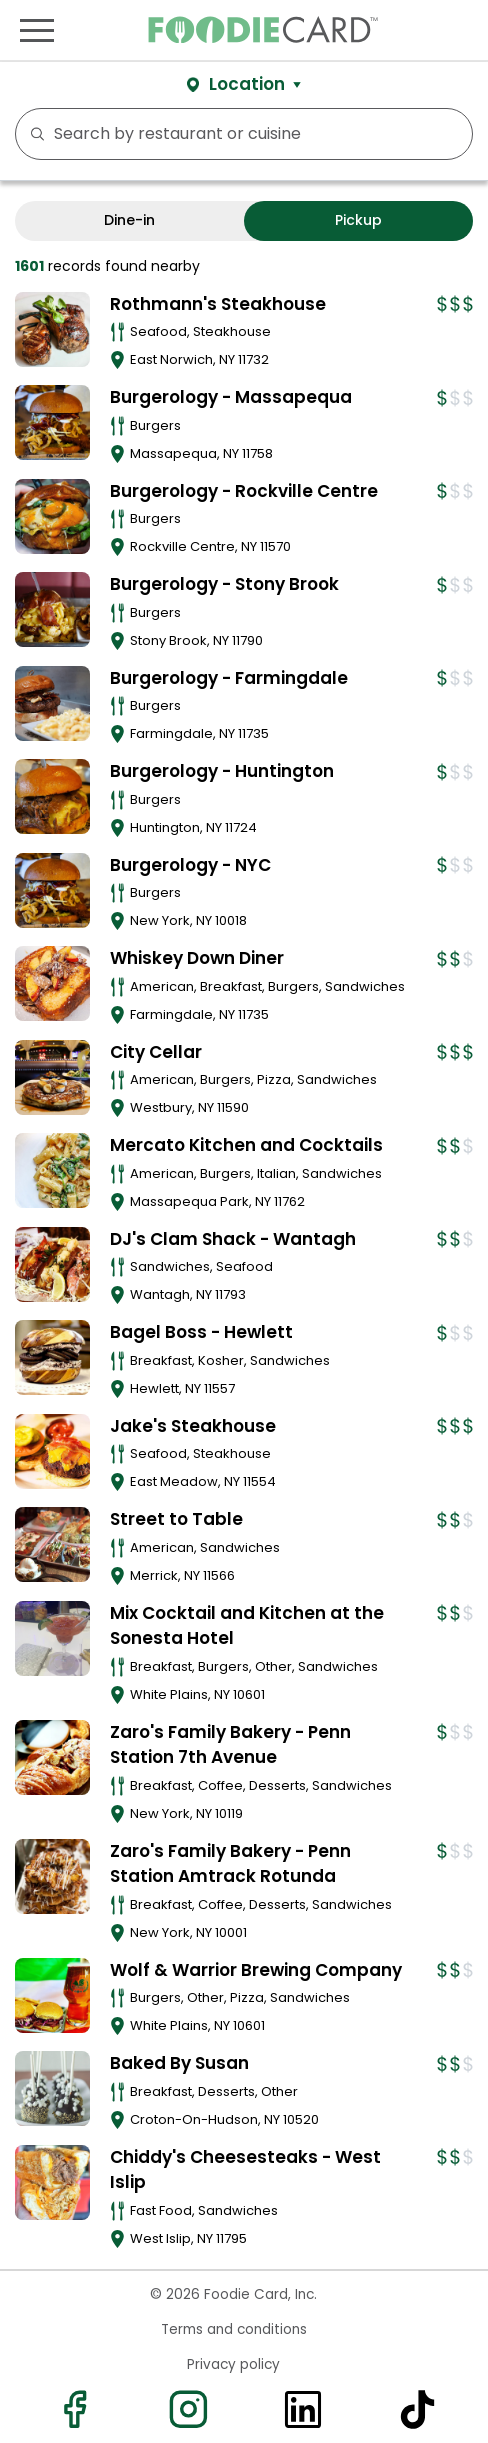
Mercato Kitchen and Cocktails (246, 1145)
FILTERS (451, 134)
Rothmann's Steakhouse (218, 304)
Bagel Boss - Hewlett (201, 1332)
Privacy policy (233, 2364)
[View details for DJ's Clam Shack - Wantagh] (52, 1264)
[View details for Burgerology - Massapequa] (52, 422)
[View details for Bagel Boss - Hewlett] (52, 1357)
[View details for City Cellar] (52, 1077)
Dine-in (129, 220)
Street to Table (176, 1519)
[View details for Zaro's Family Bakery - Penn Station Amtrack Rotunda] (52, 1876)
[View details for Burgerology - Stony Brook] (52, 609)
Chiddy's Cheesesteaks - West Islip (245, 2170)
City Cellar (156, 1052)
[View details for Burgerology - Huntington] (52, 796)
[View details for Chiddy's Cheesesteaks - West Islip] (52, 2182)
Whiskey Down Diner (197, 958)
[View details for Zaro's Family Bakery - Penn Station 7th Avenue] (52, 1757)
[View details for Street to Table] (52, 1544)
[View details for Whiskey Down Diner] (52, 983)
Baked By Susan (179, 2063)
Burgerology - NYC (190, 865)
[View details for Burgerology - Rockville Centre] (52, 516)
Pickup (358, 220)
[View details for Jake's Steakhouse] (52, 1451)
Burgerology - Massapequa (231, 397)
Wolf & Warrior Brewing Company (256, 1970)
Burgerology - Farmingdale (229, 678)
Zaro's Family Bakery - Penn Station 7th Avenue (230, 1745)
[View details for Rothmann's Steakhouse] (52, 329)
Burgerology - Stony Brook (224, 584)
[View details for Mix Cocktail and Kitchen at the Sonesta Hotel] (52, 1638)
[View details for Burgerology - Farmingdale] (52, 703)
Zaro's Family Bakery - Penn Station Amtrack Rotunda (230, 1864)
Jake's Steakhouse (193, 1426)
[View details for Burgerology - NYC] (52, 890)
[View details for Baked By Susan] (52, 2088)
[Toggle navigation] (37, 30)
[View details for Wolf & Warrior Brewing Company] (52, 1995)
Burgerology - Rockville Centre (244, 491)
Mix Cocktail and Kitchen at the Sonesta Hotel (247, 1626)
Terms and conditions (234, 2329)
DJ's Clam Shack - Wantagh (233, 1239)
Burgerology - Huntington (222, 771)
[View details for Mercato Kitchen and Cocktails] (52, 1170)
